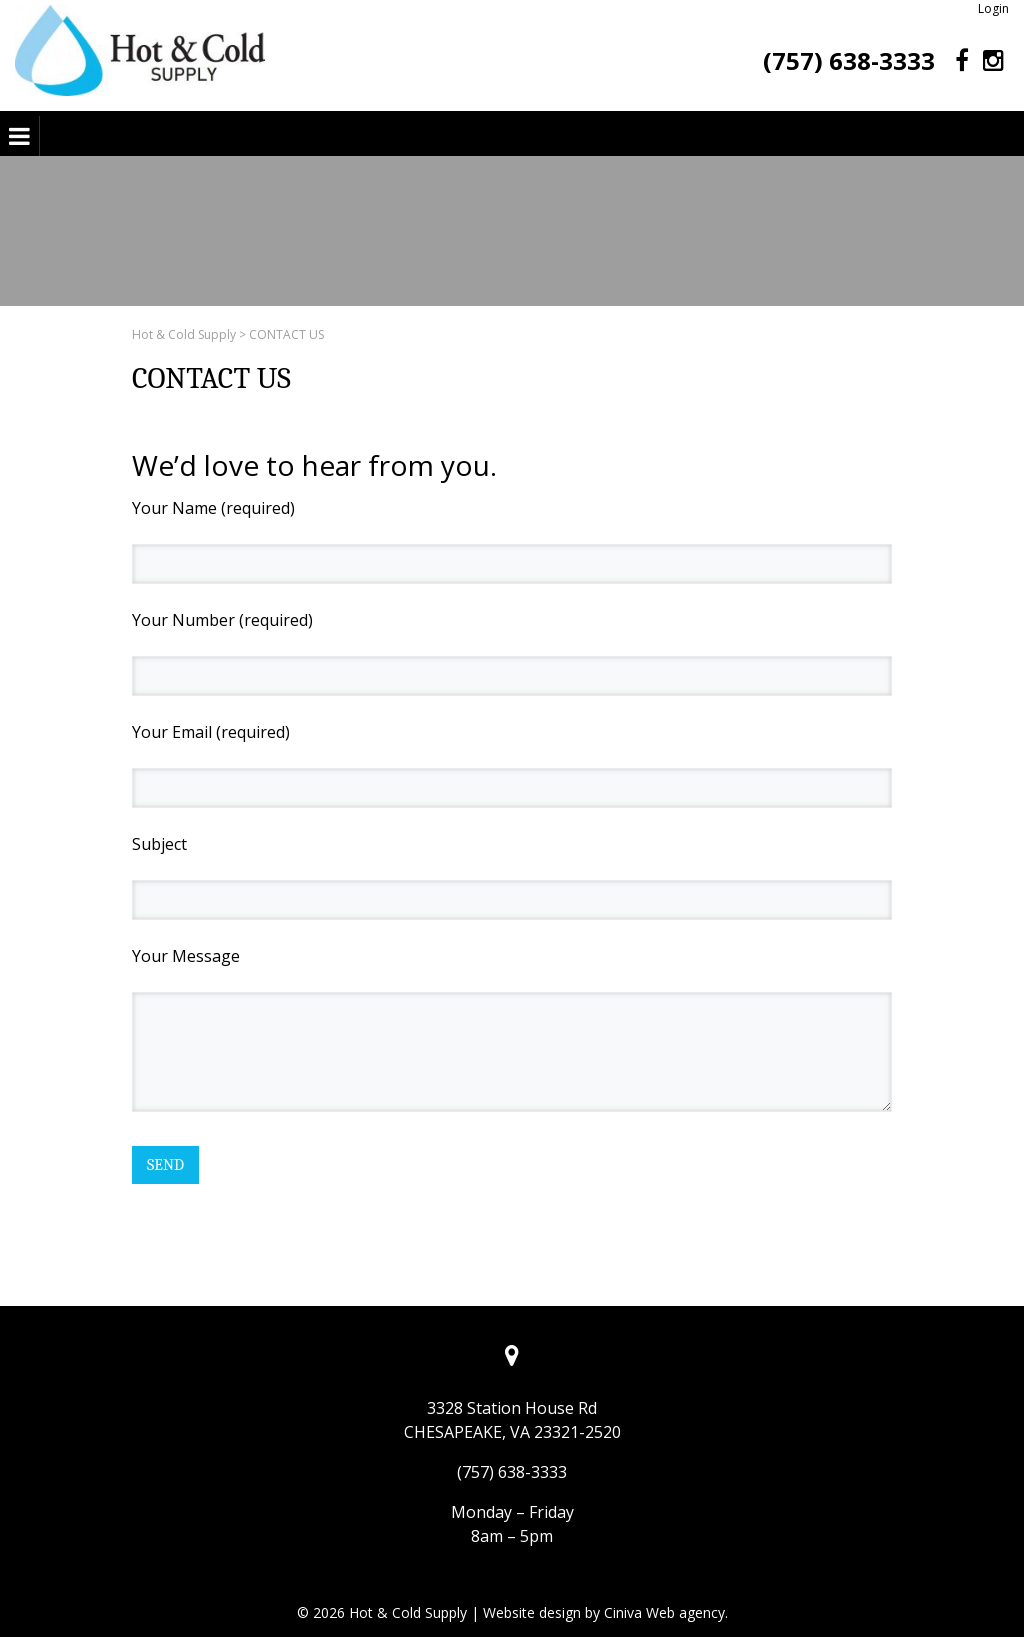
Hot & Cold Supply (184, 334)
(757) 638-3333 (849, 60)
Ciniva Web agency (664, 1612)
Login (993, 8)
